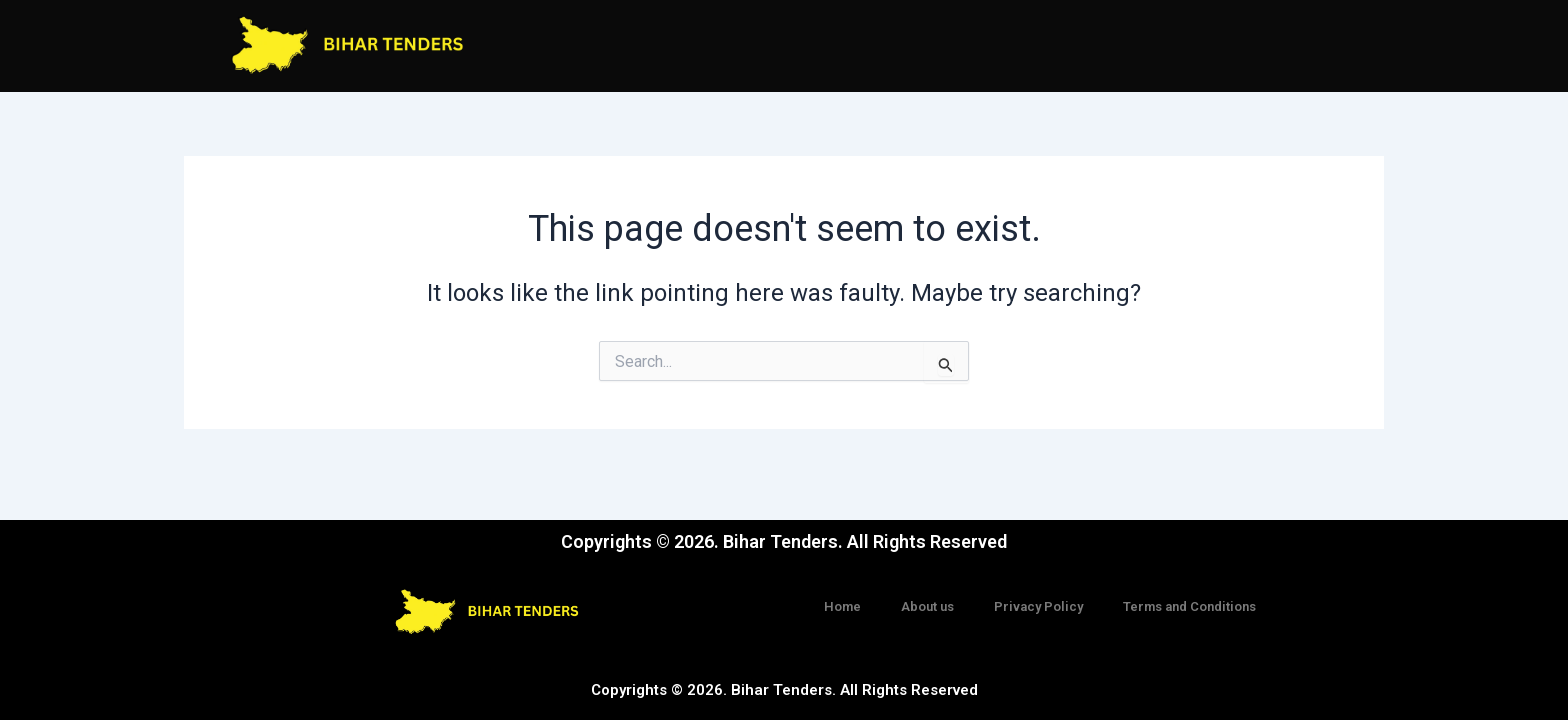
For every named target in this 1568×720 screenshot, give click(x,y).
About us (927, 606)
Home (842, 606)
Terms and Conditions (1189, 606)
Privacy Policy (1038, 606)
